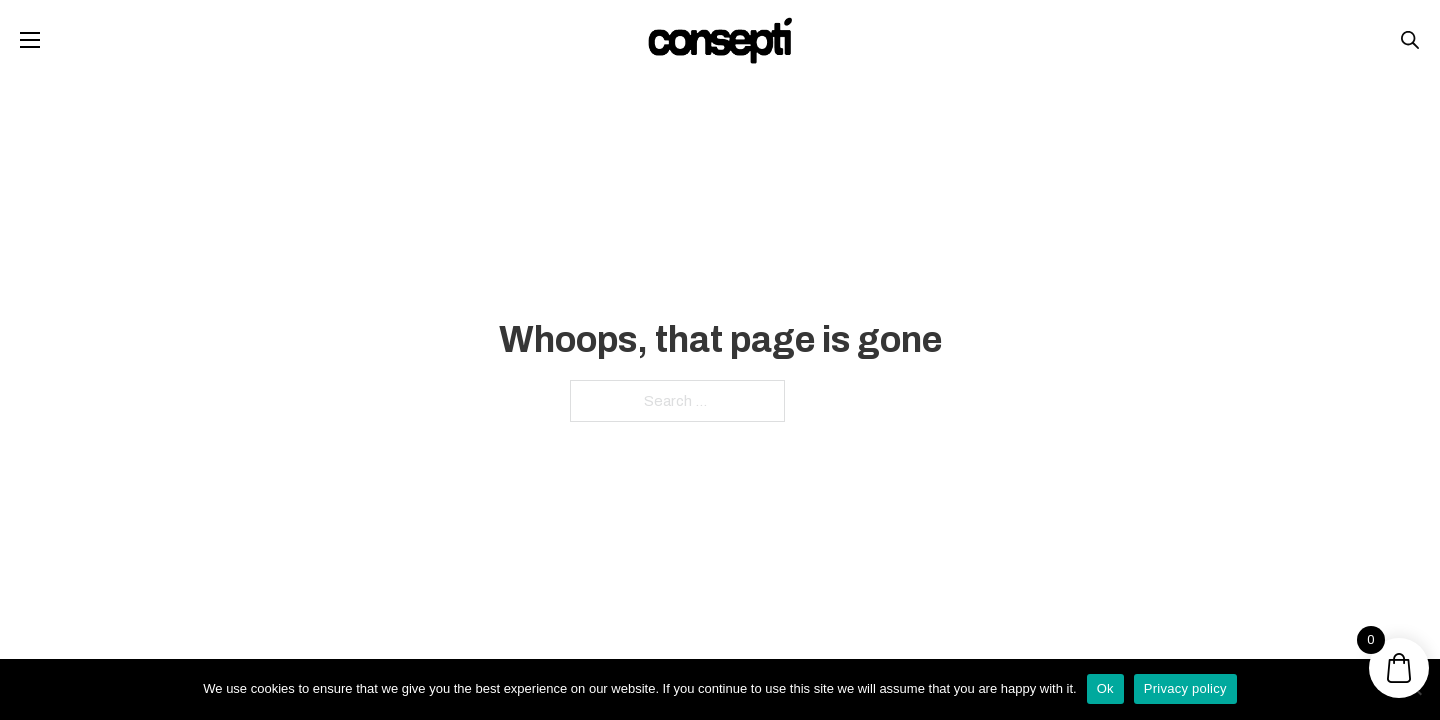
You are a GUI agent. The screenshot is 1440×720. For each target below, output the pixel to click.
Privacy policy (1185, 688)
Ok (1105, 688)
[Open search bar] (1410, 40)
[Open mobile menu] (30, 40)
